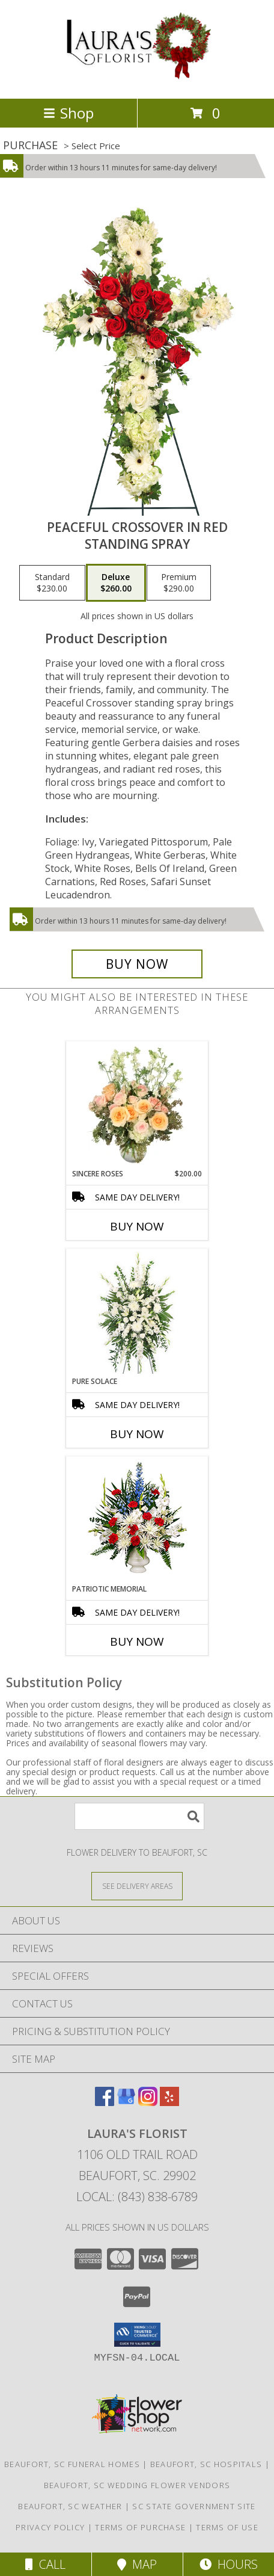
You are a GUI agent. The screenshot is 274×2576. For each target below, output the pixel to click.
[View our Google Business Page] (126, 2102)
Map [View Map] (137, 2564)
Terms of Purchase (140, 2527)
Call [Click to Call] (45, 2564)
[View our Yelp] (169, 2102)
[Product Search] (139, 1816)
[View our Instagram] (147, 2102)
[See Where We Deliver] (137, 1885)
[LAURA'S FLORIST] (137, 81)
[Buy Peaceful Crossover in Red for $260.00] (137, 964)
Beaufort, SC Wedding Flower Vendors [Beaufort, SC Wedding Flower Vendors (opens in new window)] (137, 2485)
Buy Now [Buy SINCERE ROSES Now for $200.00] (137, 1226)
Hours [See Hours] (228, 2564)
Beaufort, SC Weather (70, 2506)
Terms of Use (227, 2527)
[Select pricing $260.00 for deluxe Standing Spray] (116, 583)
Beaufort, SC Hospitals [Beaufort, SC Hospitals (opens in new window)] (206, 2464)
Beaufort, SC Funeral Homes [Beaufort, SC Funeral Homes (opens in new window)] (72, 2464)
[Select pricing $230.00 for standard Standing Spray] (52, 583)
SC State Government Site (193, 2506)
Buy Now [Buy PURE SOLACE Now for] (137, 1434)
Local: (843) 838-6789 (137, 2196)
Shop (68, 113)
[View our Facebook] (104, 2102)
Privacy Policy (50, 2527)
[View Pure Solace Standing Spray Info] (137, 1313)
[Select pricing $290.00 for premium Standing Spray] (178, 583)
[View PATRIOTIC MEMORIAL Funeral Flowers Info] (137, 1520)
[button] (137, 2335)
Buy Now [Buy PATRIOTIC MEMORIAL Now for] (137, 1641)
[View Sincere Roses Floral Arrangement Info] (137, 1105)
